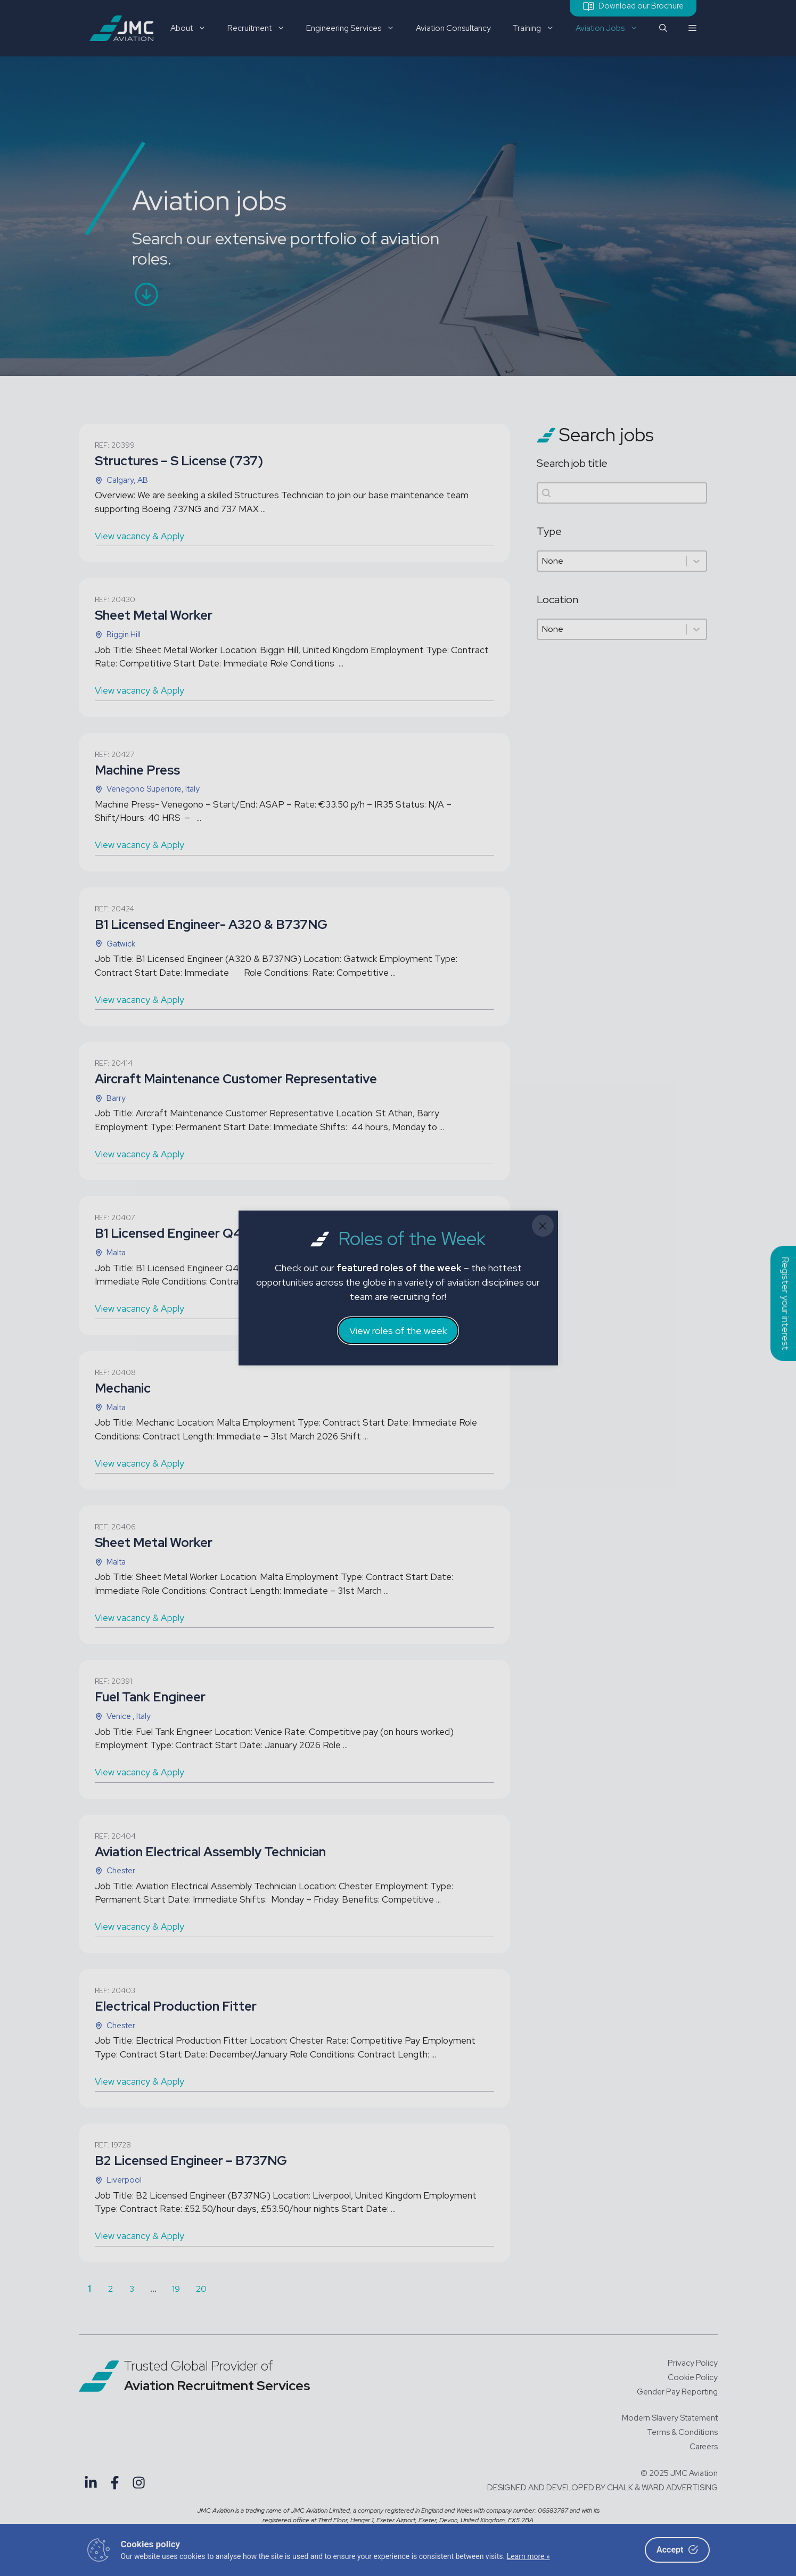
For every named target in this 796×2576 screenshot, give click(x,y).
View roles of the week (398, 1330)
